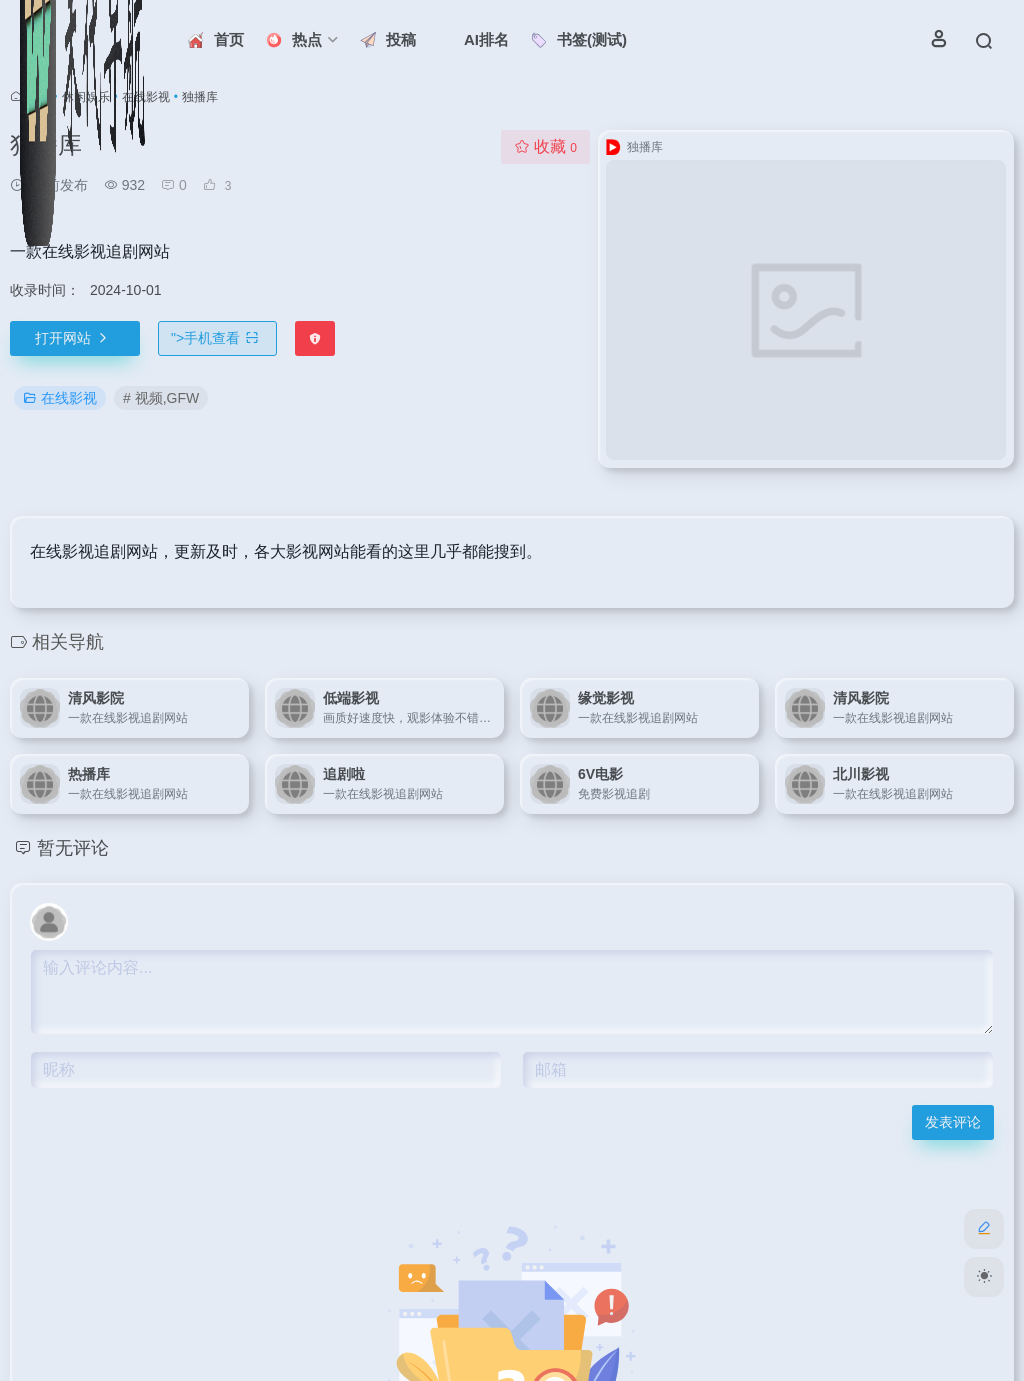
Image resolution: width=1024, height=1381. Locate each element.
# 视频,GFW (161, 398)
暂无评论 (73, 848)
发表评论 (953, 1122)
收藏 (545, 146)
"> (217, 338)
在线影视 (60, 398)
